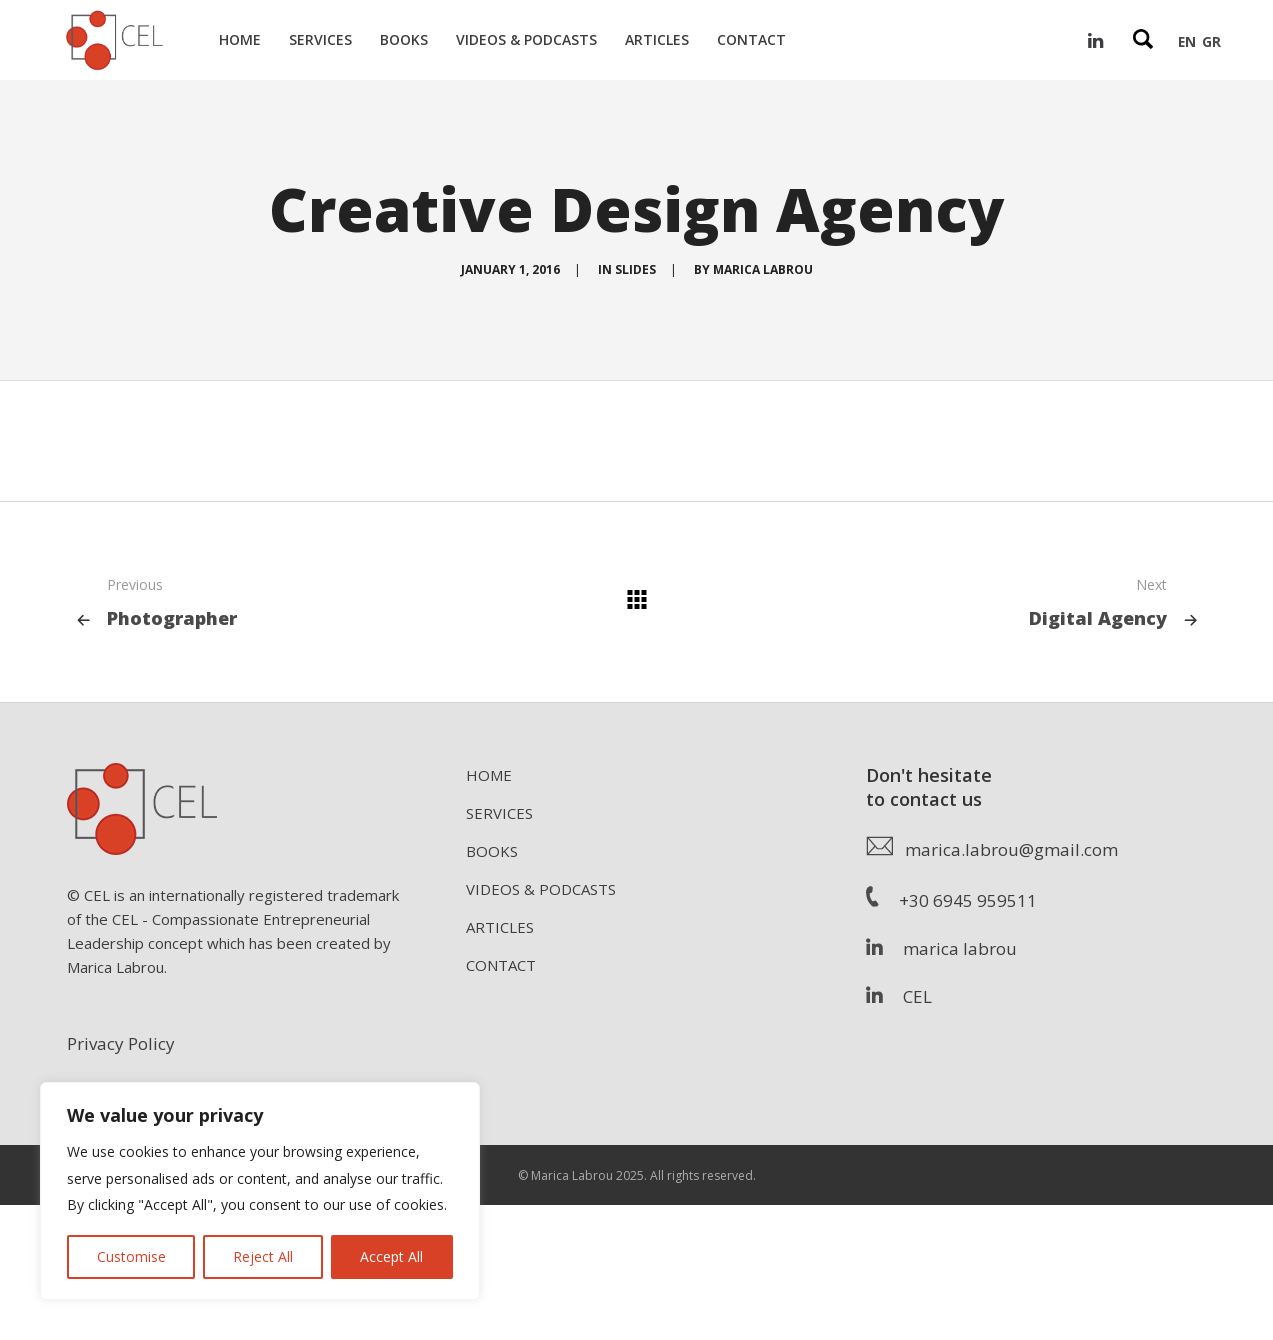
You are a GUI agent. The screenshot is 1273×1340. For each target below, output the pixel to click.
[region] (260, 1191)
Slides (635, 269)
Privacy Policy (121, 1043)
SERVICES (499, 813)
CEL (899, 996)
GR (1211, 41)
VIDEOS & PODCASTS (541, 889)
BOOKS (492, 851)
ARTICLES (500, 927)
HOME (489, 775)
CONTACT (501, 965)
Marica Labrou (763, 269)
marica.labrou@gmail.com (992, 849)
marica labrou (941, 948)
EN (1187, 41)
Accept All (391, 1256)
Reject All (263, 1256)
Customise (131, 1256)
